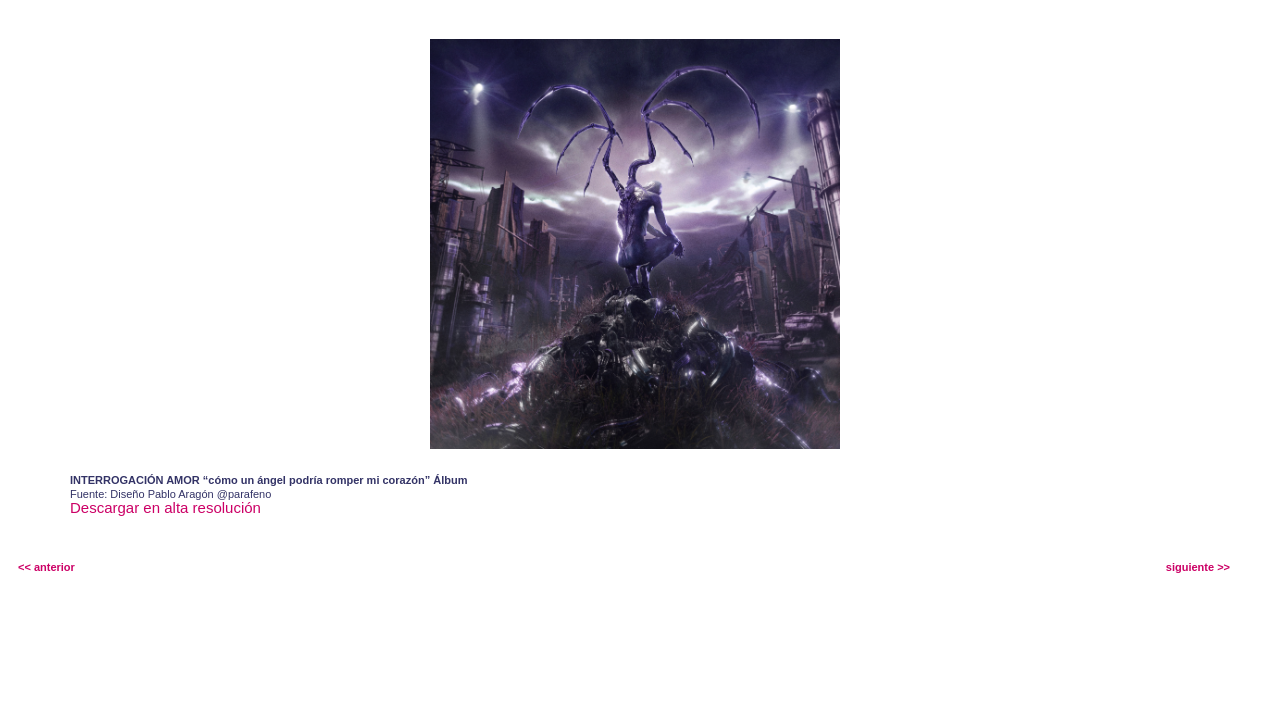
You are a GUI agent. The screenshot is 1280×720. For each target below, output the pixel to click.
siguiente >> (1198, 567)
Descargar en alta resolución (165, 507)
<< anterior (46, 567)
